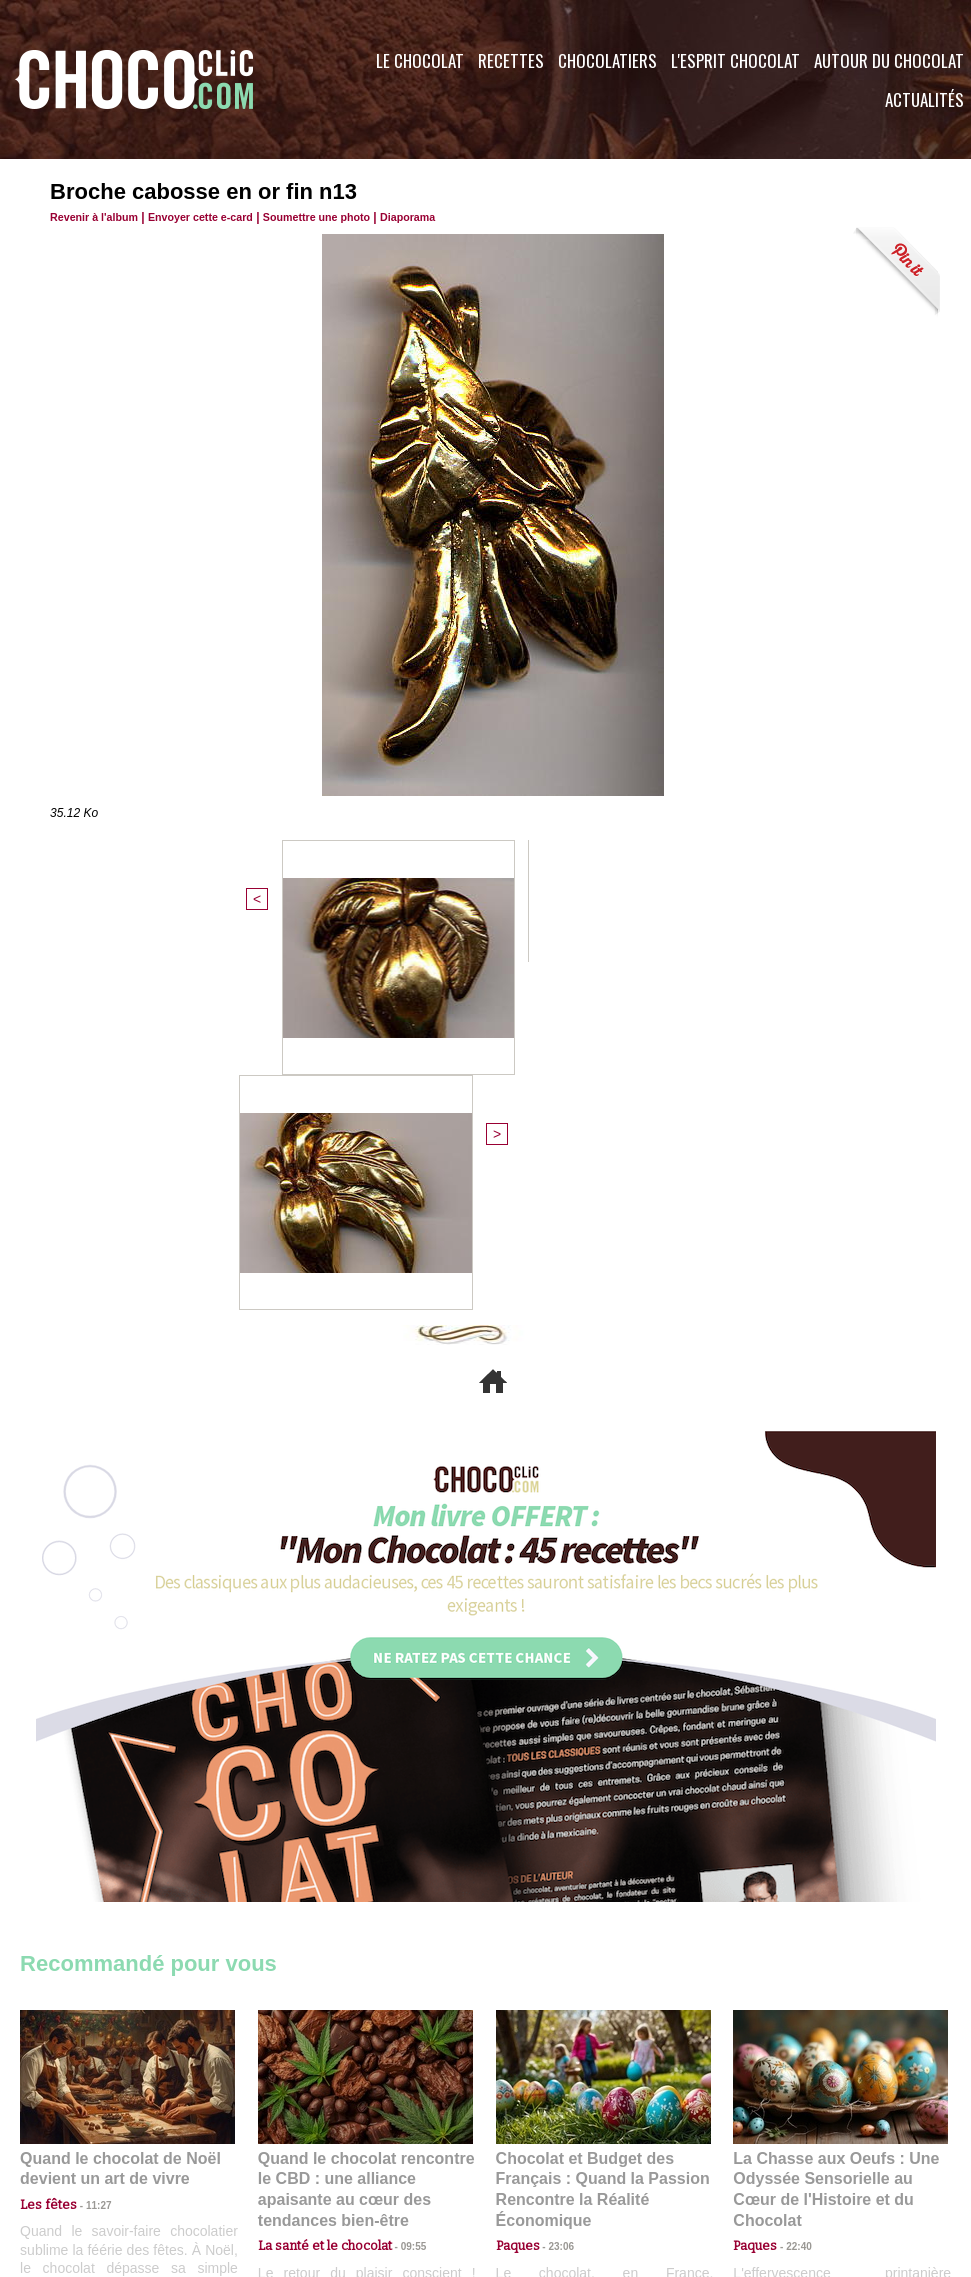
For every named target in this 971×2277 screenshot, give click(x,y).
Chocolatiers (607, 60)
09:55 (398, 1873)
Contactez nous (80, 2156)
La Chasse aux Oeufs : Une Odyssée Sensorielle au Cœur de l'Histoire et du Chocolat (832, 1829)
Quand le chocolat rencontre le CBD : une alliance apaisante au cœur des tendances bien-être (364, 1829)
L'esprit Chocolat (735, 60)
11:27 (87, 1854)
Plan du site (541, 2156)
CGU (286, 2156)
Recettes (511, 60)
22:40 (791, 1873)
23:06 (554, 1893)
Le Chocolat (420, 60)
